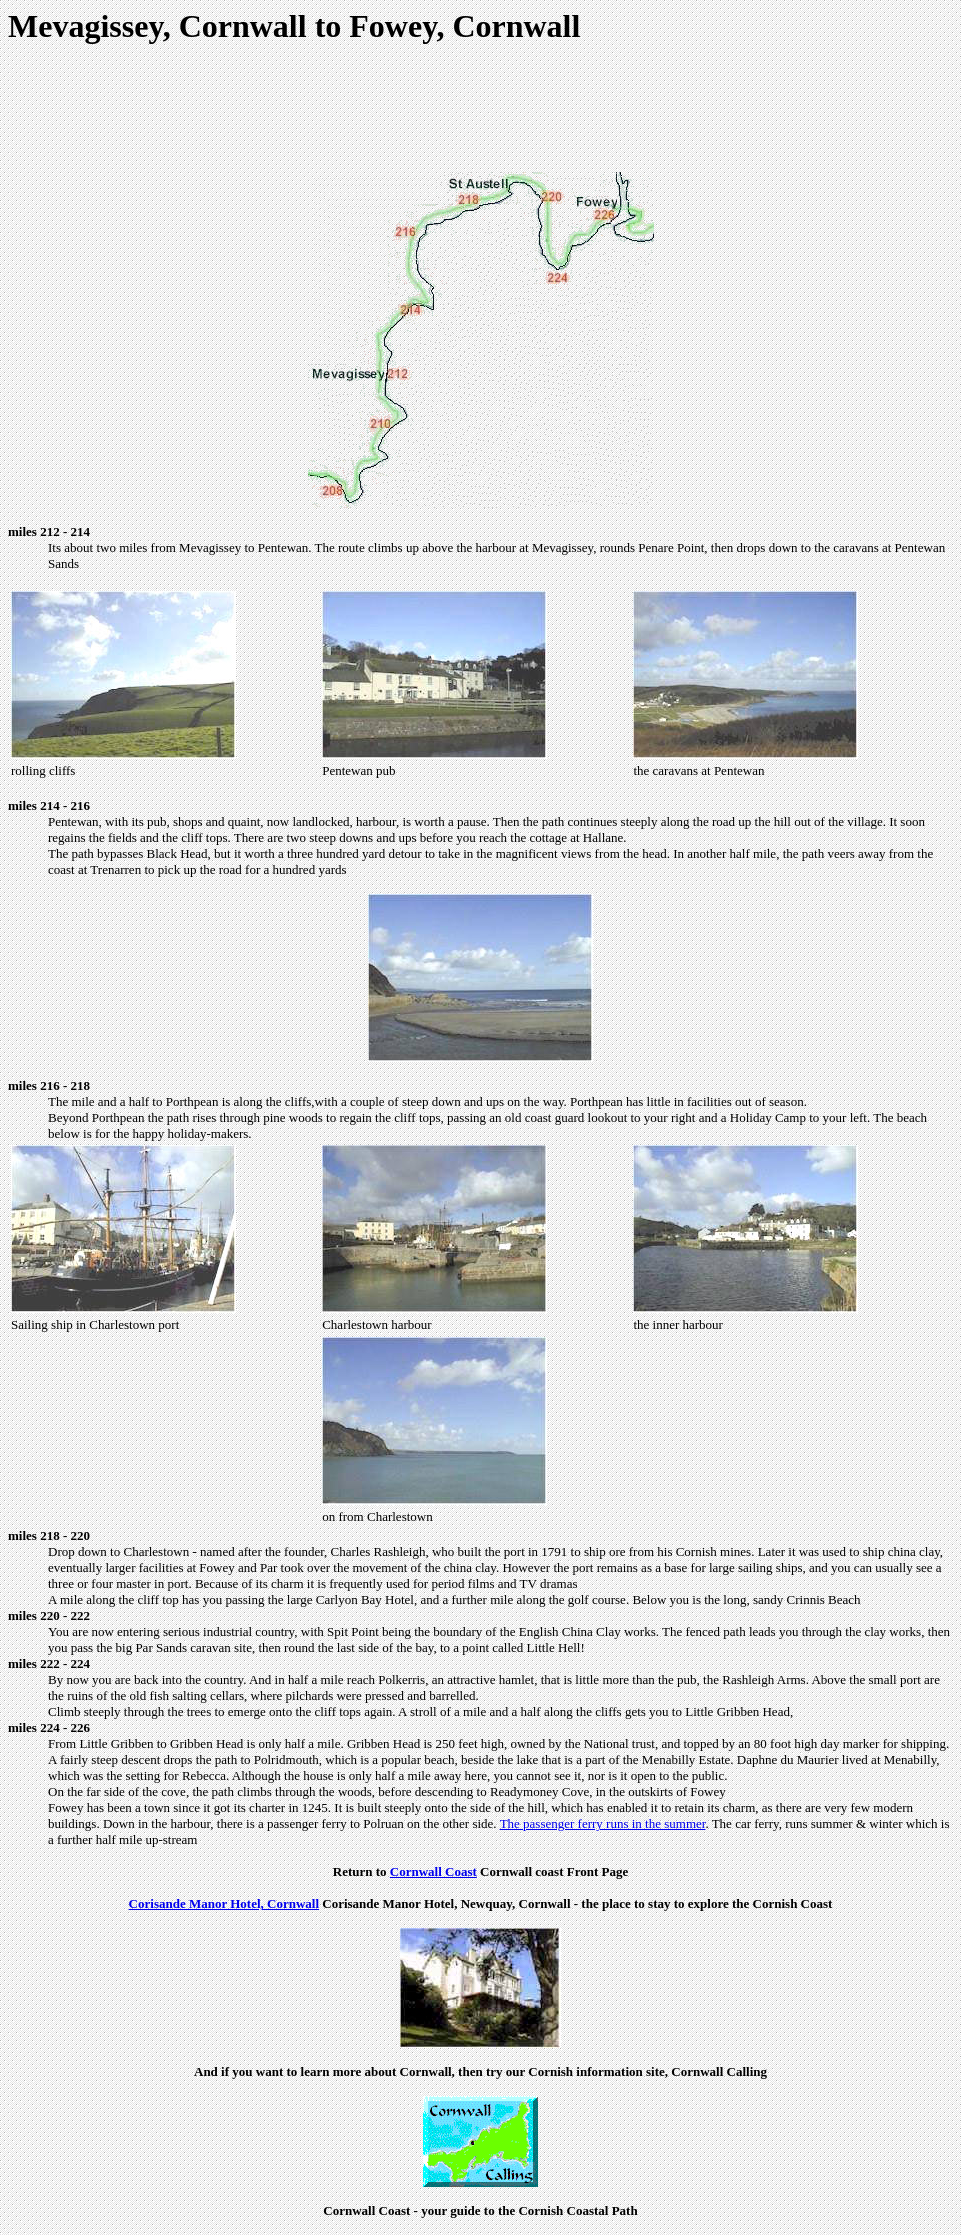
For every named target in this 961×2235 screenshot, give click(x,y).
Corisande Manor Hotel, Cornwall (224, 1903)
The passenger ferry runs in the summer (603, 1823)
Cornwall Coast (433, 1871)
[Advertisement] (481, 111)
